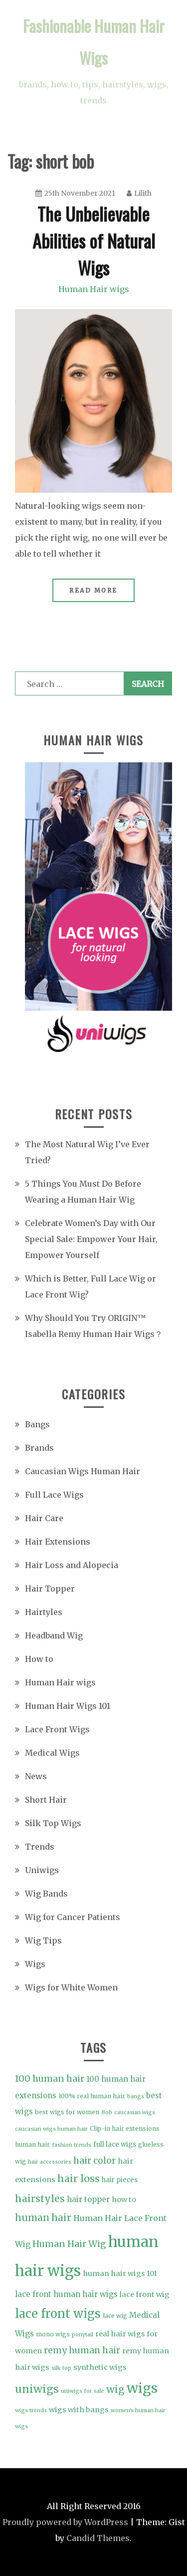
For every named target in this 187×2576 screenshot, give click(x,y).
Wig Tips (43, 1940)
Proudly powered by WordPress (65, 2522)
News (36, 1776)
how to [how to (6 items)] (124, 2199)
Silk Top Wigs (53, 1823)
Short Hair (46, 1800)
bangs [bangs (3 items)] (135, 2096)
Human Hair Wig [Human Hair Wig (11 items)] (69, 2244)
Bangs (37, 1424)
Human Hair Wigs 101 (67, 1706)
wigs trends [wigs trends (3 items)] (31, 2410)
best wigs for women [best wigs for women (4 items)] (67, 2112)
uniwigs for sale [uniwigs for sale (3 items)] (82, 2391)
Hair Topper (50, 1589)
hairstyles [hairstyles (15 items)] (40, 2199)
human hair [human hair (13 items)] (43, 2218)
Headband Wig (54, 1635)
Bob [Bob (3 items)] (106, 2112)
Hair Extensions (57, 1542)
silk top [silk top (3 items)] (61, 2368)
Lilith (139, 193)
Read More (93, 590)
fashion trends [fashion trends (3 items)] (71, 2145)
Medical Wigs (52, 1753)
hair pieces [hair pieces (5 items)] (120, 2180)
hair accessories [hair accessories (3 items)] (49, 2162)
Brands (39, 1448)
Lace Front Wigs (57, 1729)
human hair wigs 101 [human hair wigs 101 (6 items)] (120, 2273)
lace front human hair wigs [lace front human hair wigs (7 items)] (66, 2294)
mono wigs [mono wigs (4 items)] (53, 2334)
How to (39, 1659)
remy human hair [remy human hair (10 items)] (82, 2350)
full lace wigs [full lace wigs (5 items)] (114, 2144)
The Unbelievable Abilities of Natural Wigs (93, 240)
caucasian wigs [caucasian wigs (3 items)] (134, 2112)
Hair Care (44, 1518)
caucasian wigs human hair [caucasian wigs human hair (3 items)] (51, 2129)
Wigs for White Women (71, 1987)
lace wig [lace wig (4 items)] (115, 2315)
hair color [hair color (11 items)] (94, 2160)
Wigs (35, 1964)
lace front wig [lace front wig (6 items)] (145, 2294)
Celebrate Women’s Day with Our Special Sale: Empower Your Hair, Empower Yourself (91, 1239)
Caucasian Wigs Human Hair (82, 1471)
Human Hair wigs (93, 289)
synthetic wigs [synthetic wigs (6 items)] (100, 2367)
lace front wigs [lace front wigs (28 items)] (58, 2313)
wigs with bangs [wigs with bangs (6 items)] (79, 2409)
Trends (39, 1847)
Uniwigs (42, 1870)
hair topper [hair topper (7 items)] (88, 2199)
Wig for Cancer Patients (72, 1917)
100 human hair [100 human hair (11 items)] (49, 2078)
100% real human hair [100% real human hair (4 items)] (91, 2096)
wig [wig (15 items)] (115, 2389)
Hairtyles (43, 1612)
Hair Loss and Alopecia (71, 1565)
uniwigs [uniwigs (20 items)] (37, 2389)
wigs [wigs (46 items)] (142, 2388)
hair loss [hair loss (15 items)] (78, 2179)
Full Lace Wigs (54, 1495)
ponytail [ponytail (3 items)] (82, 2334)
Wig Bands (46, 1894)
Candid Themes (98, 2538)
